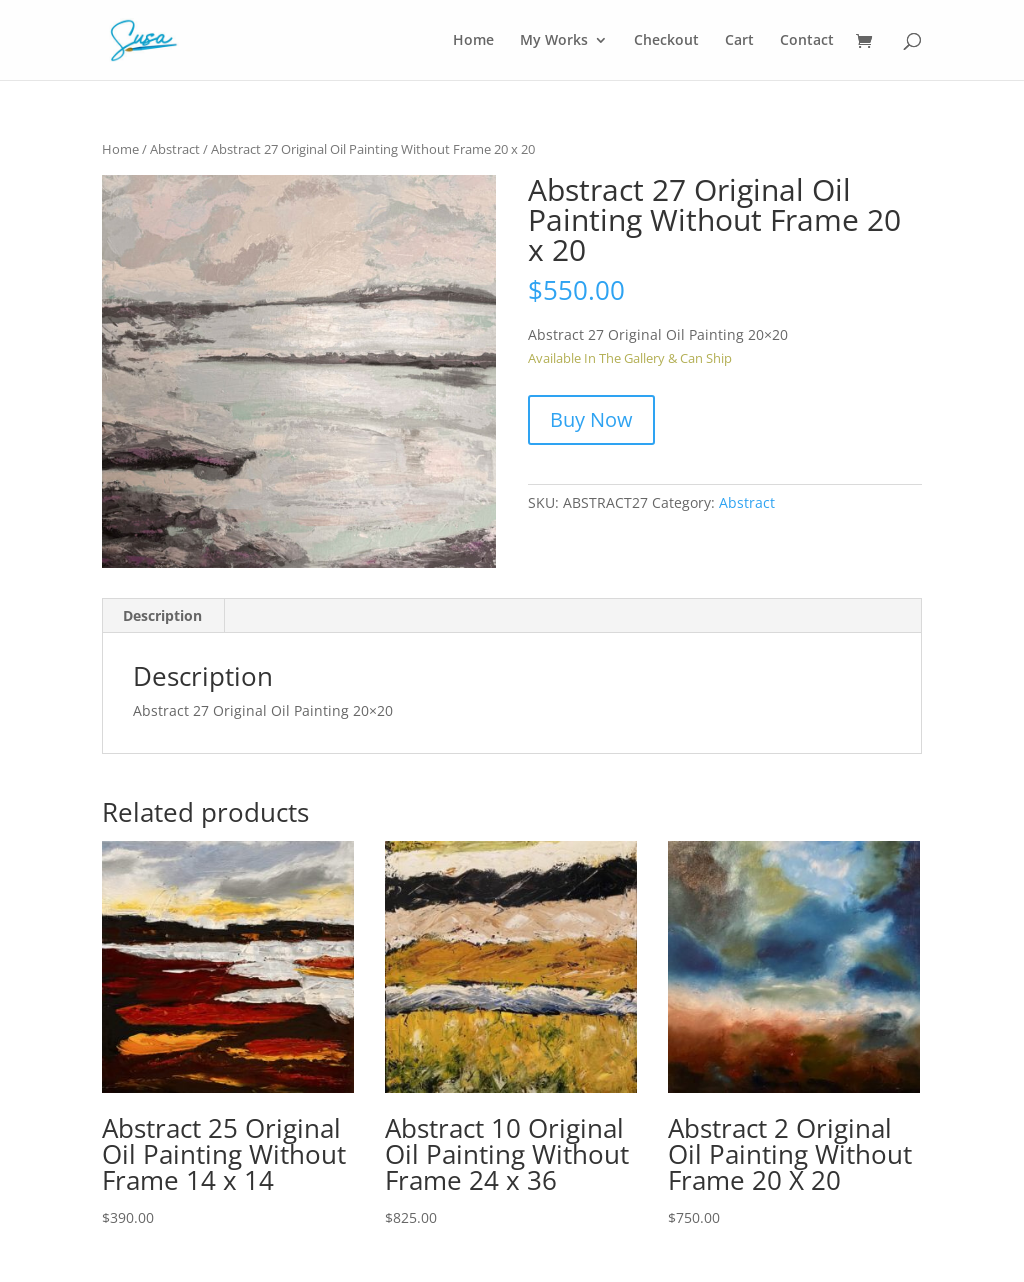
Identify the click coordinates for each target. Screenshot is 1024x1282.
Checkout (666, 40)
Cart (739, 40)
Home (473, 40)
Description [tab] (162, 615)
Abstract (175, 149)
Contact (807, 40)
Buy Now (591, 419)
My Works (554, 40)
